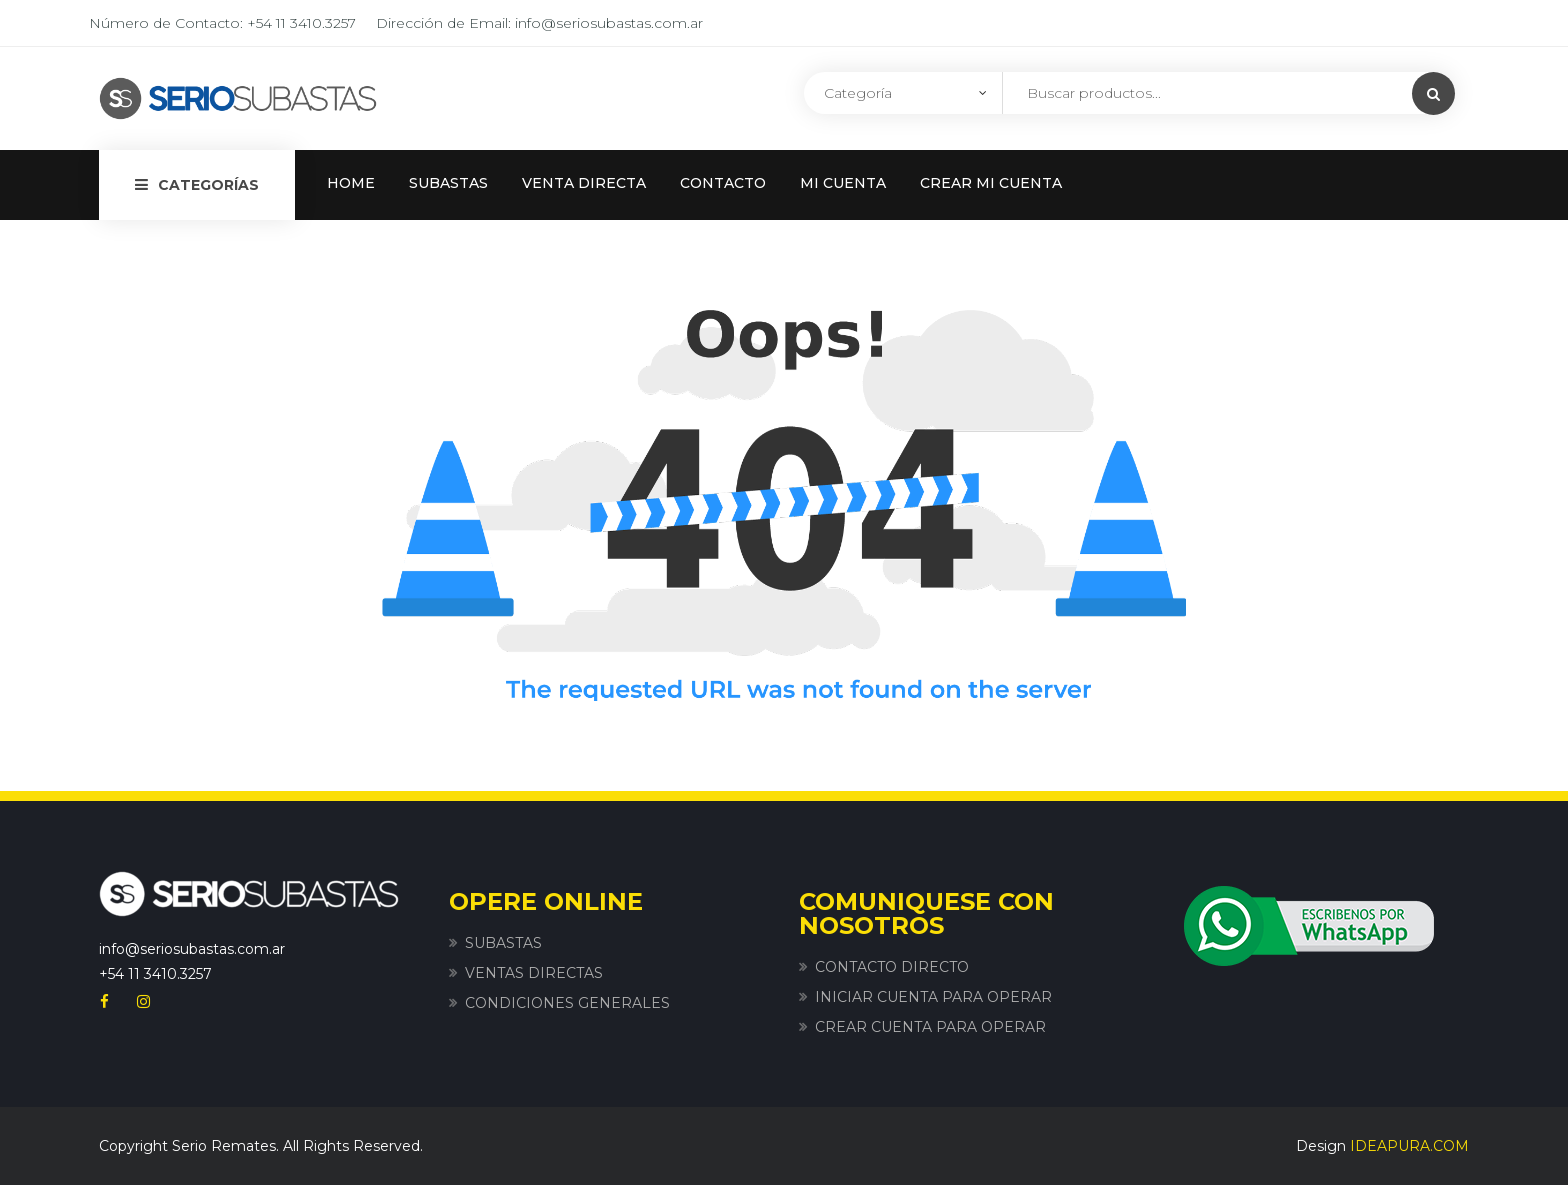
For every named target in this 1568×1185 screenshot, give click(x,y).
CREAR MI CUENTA (991, 183)
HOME (351, 183)
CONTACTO (723, 183)
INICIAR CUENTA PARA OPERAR (933, 997)
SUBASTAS (448, 183)
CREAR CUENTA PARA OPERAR (930, 1027)
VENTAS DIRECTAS (534, 973)
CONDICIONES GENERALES (567, 1003)
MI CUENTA (843, 183)
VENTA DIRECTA (584, 183)
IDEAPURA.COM (1409, 1146)
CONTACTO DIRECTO (892, 967)
